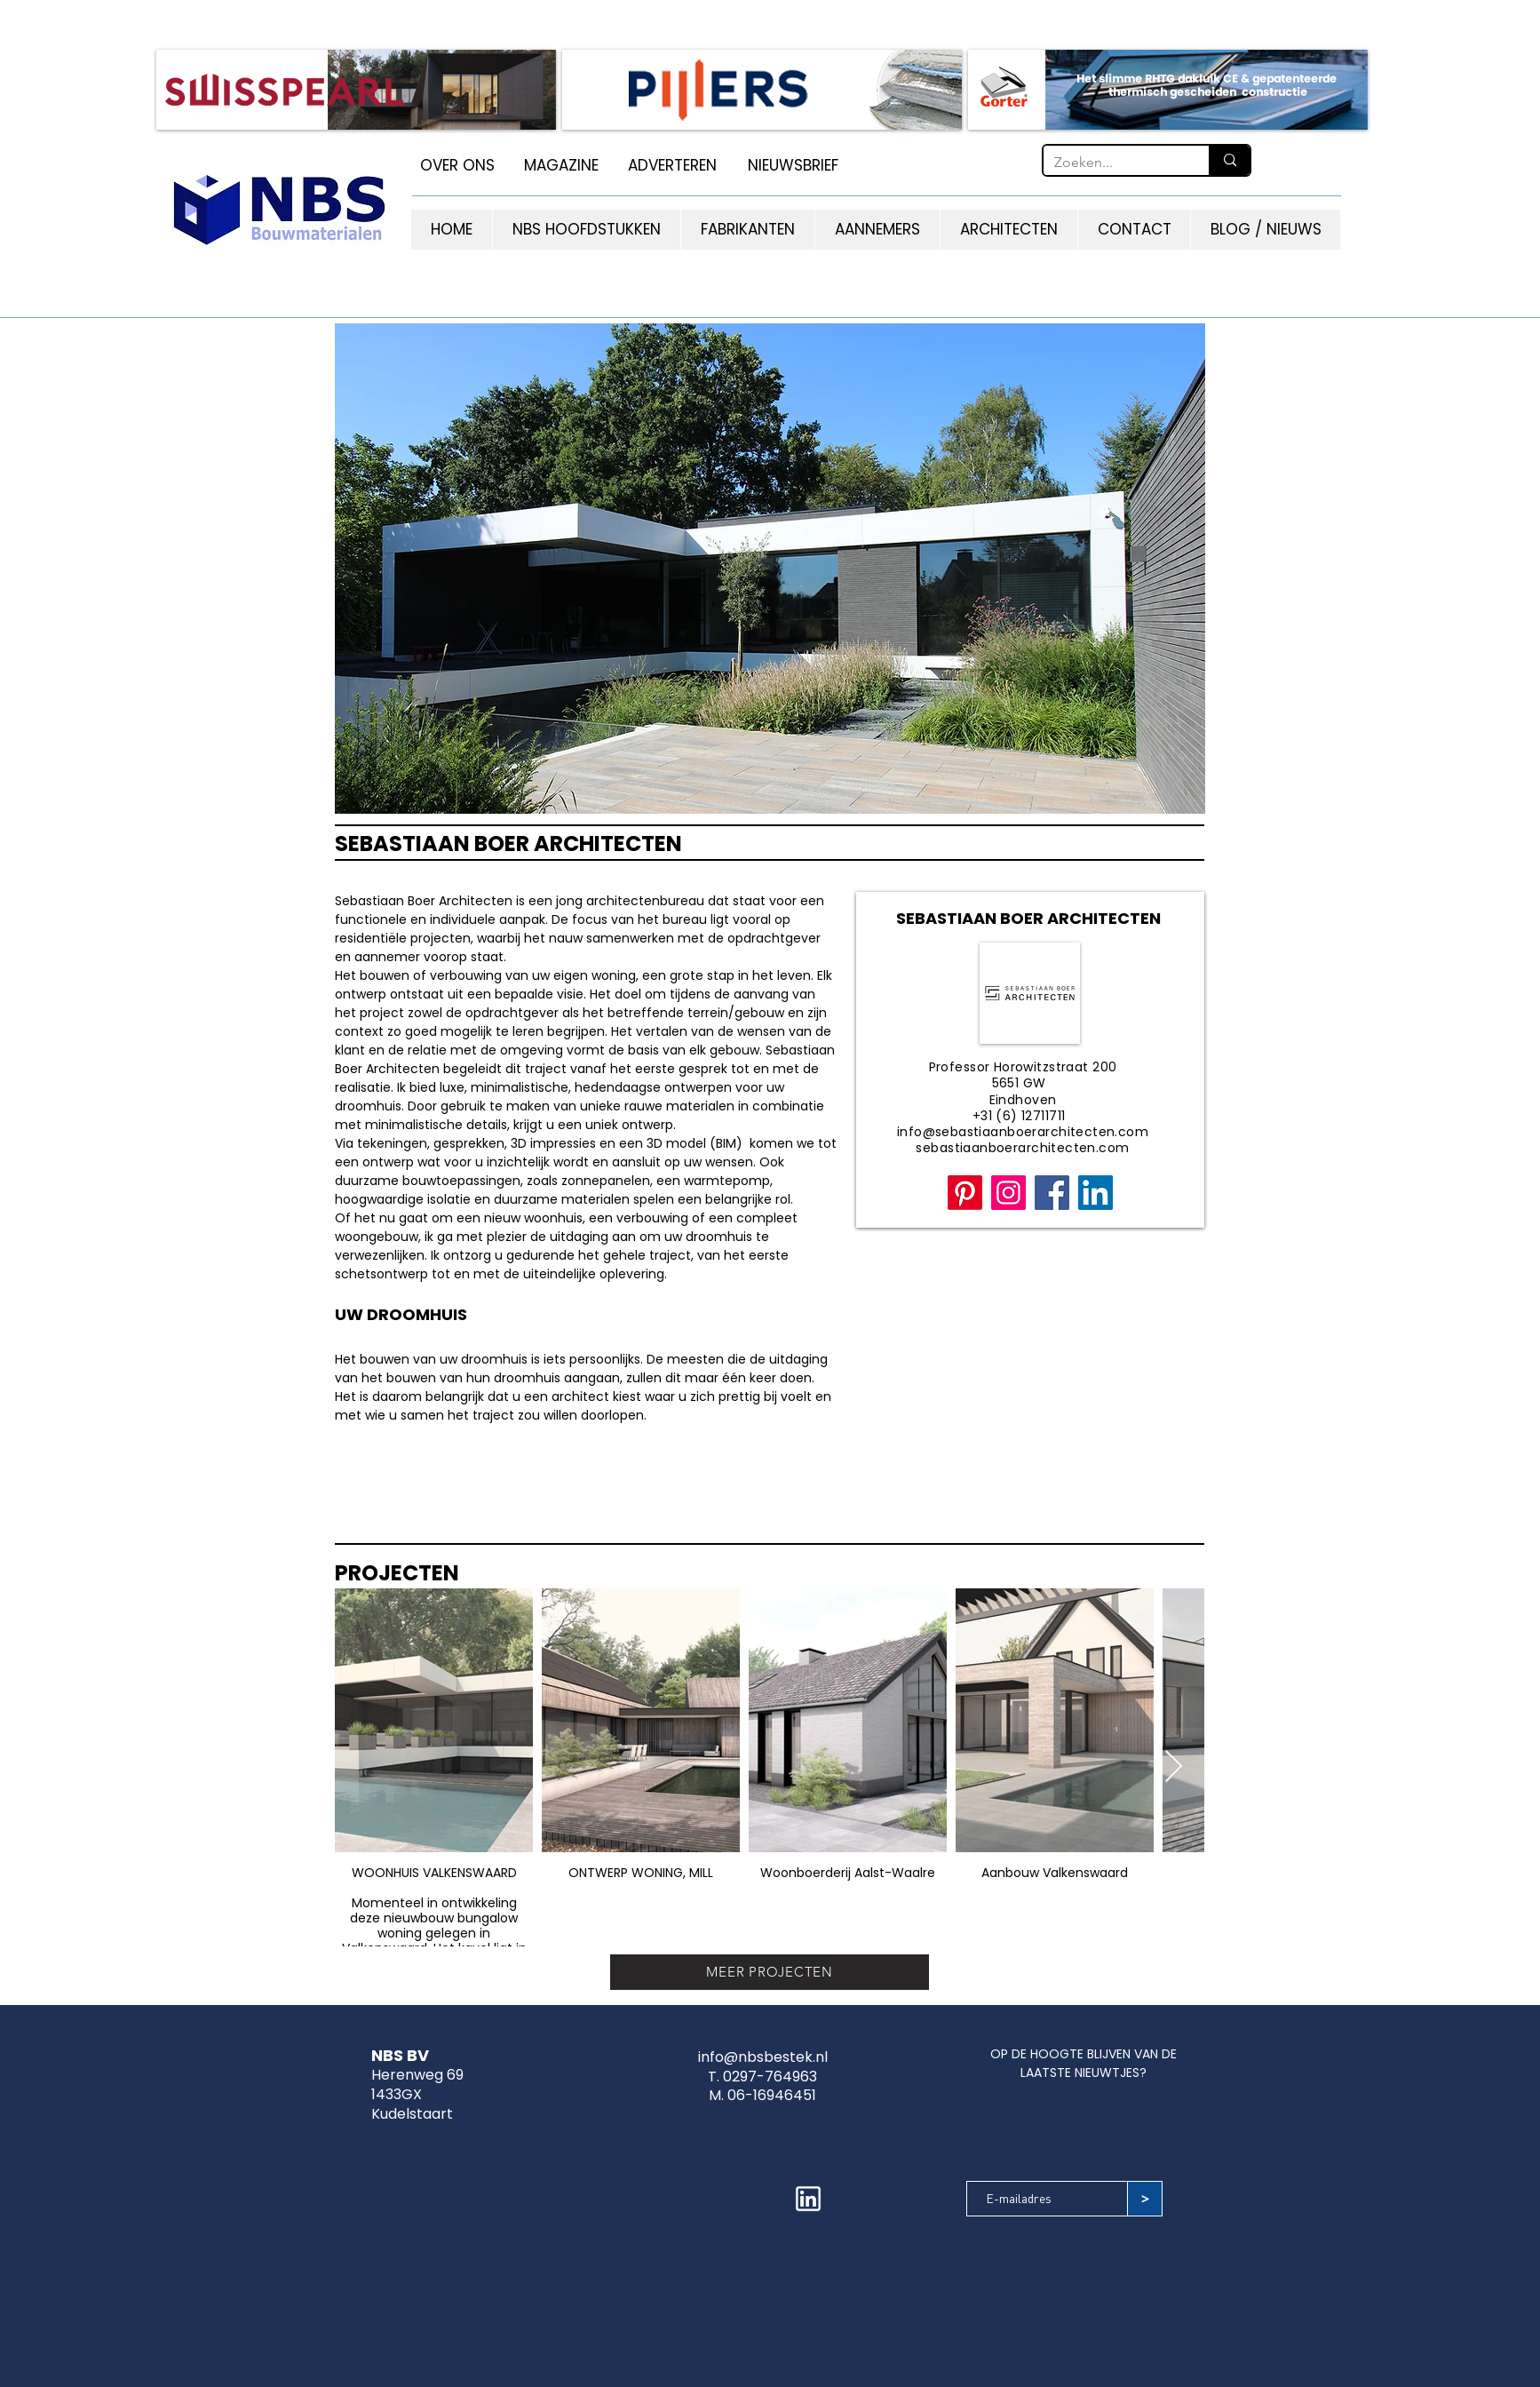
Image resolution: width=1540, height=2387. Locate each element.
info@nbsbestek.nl (763, 2057)
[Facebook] (1052, 1192)
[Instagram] (1008, 1192)
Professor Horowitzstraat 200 (1023, 1067)
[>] (1145, 2198)
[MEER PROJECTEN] (769, 1972)
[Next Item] (1173, 1767)
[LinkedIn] (1095, 1192)
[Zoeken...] (1112, 162)
